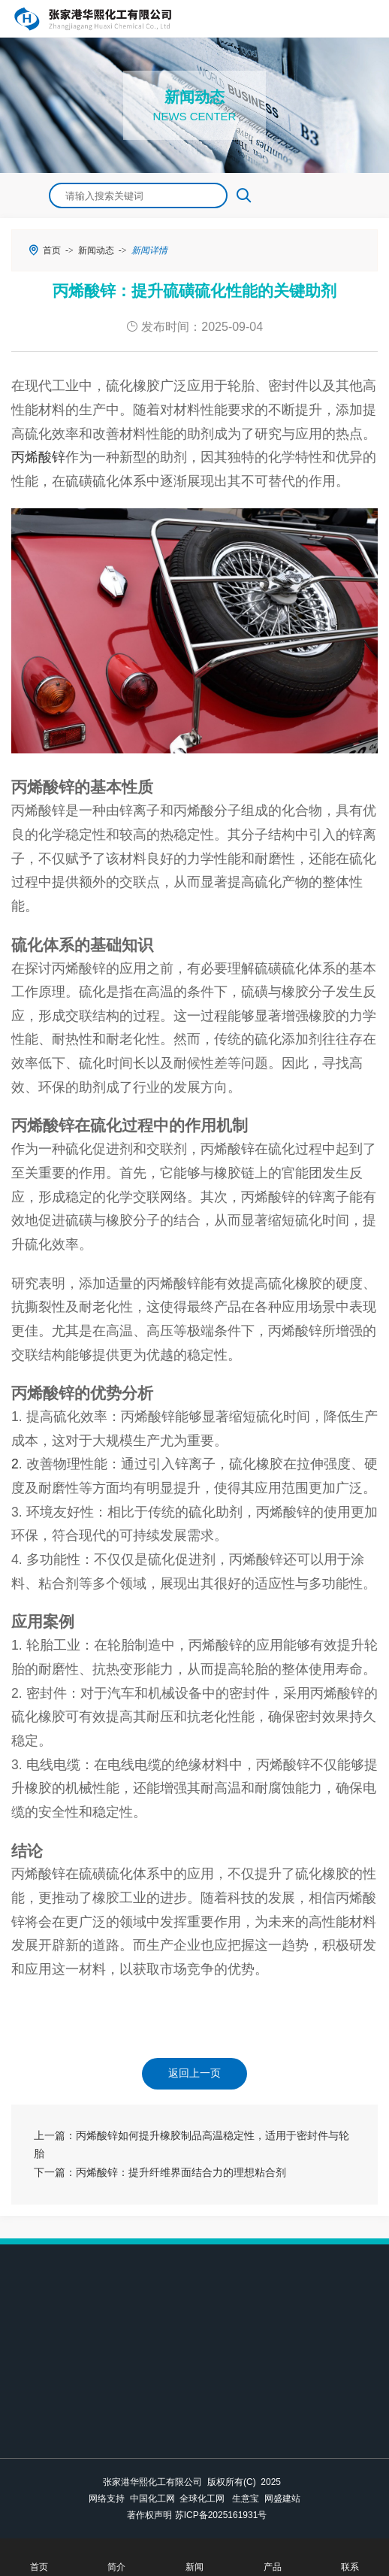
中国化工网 (152, 2498)
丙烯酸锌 (38, 457)
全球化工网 (202, 2498)
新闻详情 (149, 250)
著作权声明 (149, 2515)
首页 (52, 250)
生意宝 (245, 2498)
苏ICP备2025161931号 (221, 2515)
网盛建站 (282, 2498)
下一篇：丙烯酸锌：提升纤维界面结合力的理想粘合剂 (160, 2172)
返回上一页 (194, 2073)
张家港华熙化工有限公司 (152, 2482)
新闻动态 (96, 250)
